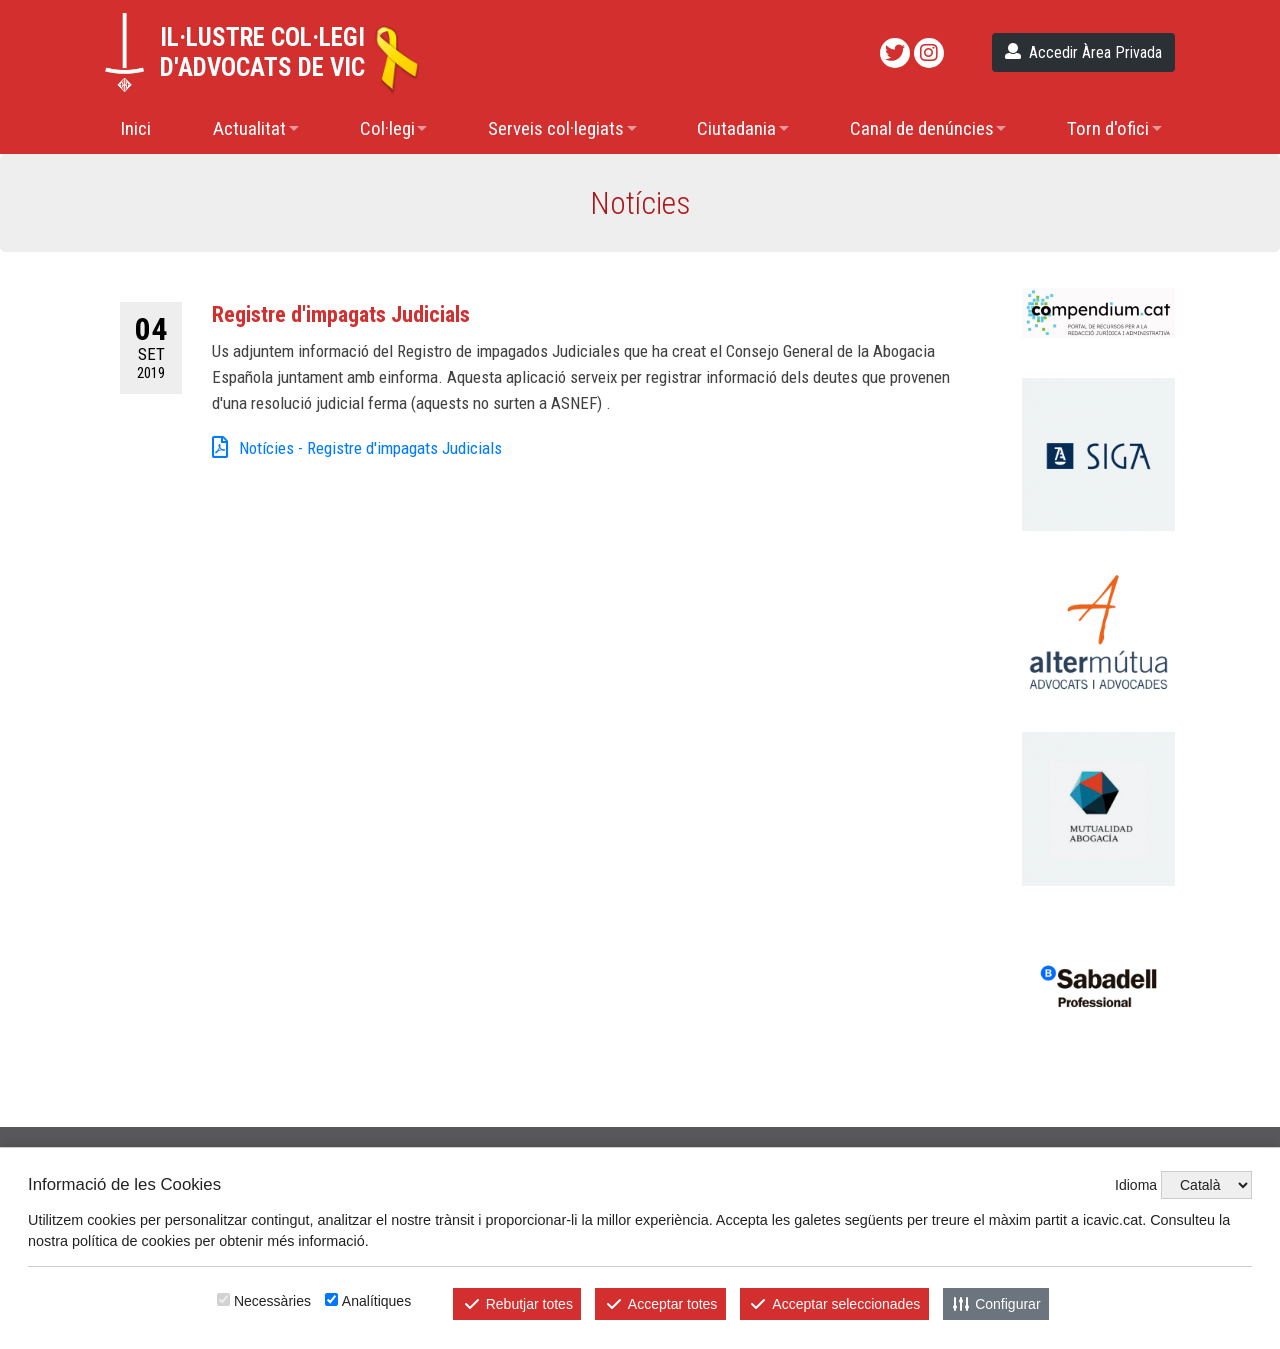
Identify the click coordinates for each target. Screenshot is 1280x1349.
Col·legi (387, 128)
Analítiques (376, 1301)
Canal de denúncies (922, 128)
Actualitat (249, 128)
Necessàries (272, 1301)
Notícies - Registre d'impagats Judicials (357, 449)
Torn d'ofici (1108, 128)
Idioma (1136, 1185)
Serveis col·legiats (556, 128)
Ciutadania (736, 128)
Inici (135, 128)
